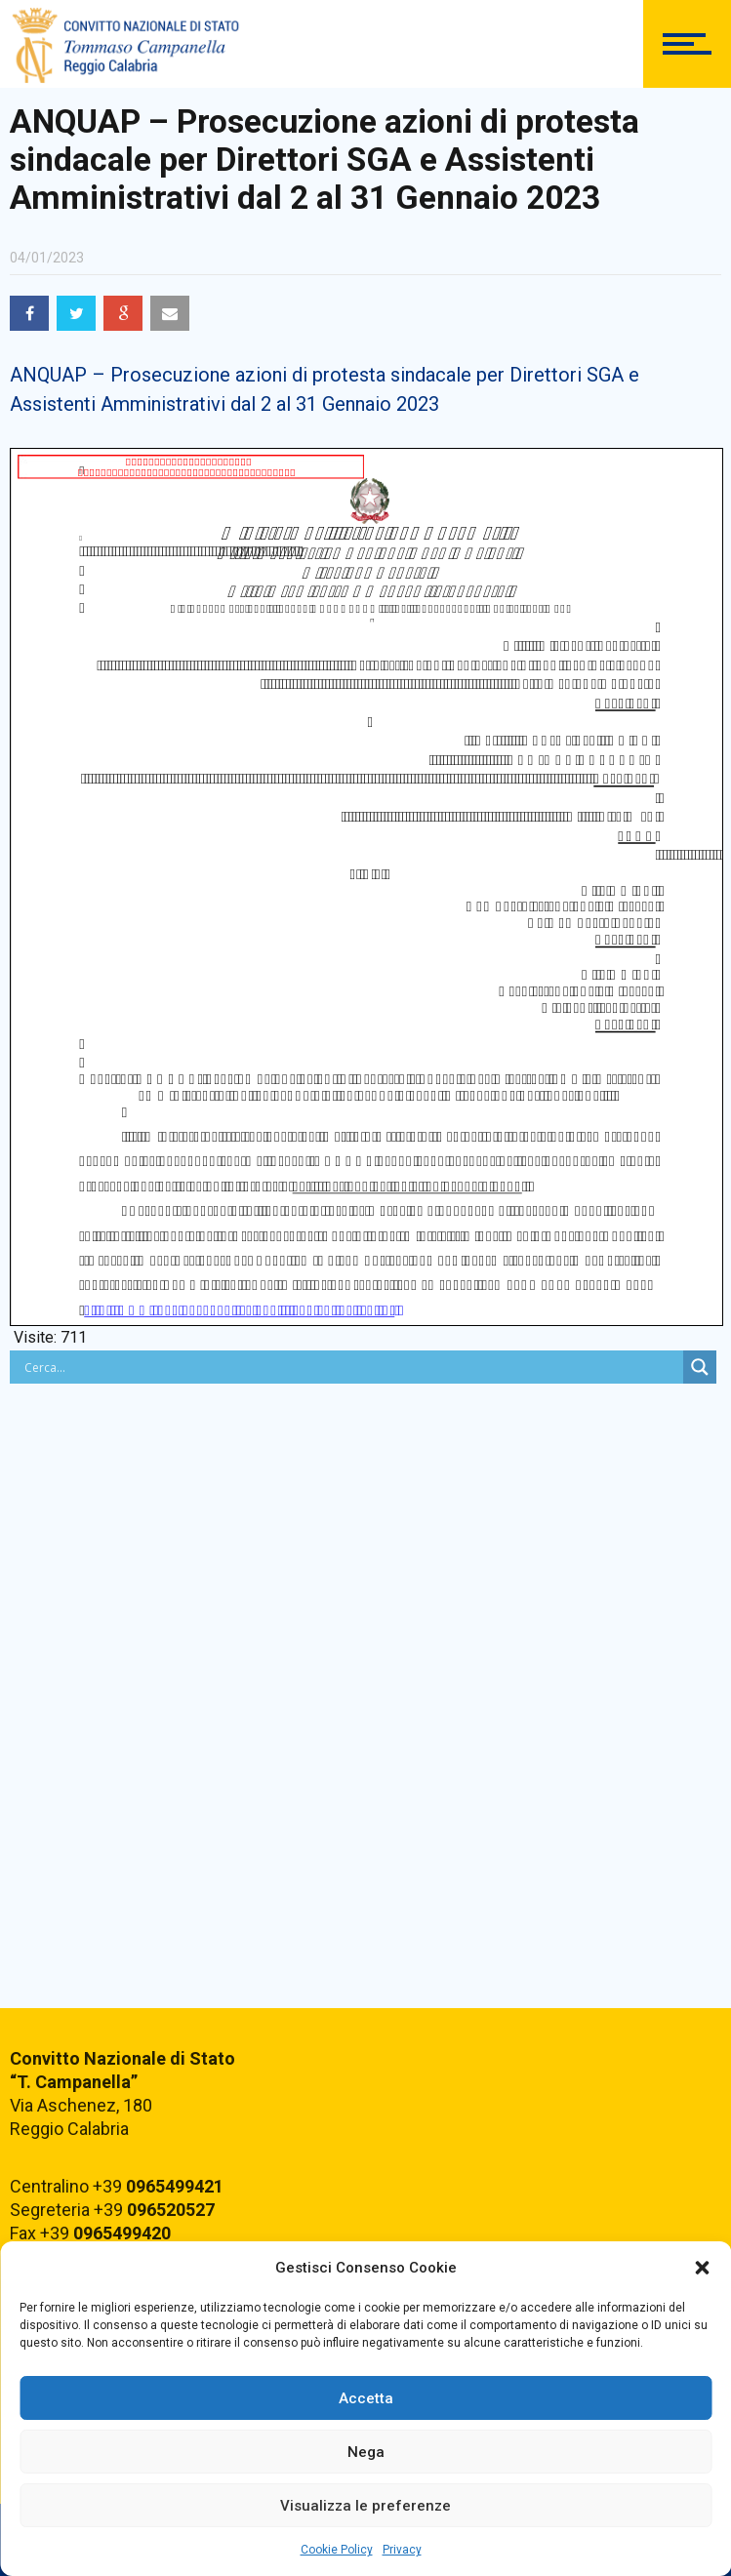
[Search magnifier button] (699, 1367)
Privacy (402, 2549)
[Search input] (351, 1367)
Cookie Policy (337, 2549)
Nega (366, 2452)
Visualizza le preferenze (365, 2506)
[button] (701, 2267)
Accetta (366, 2398)
